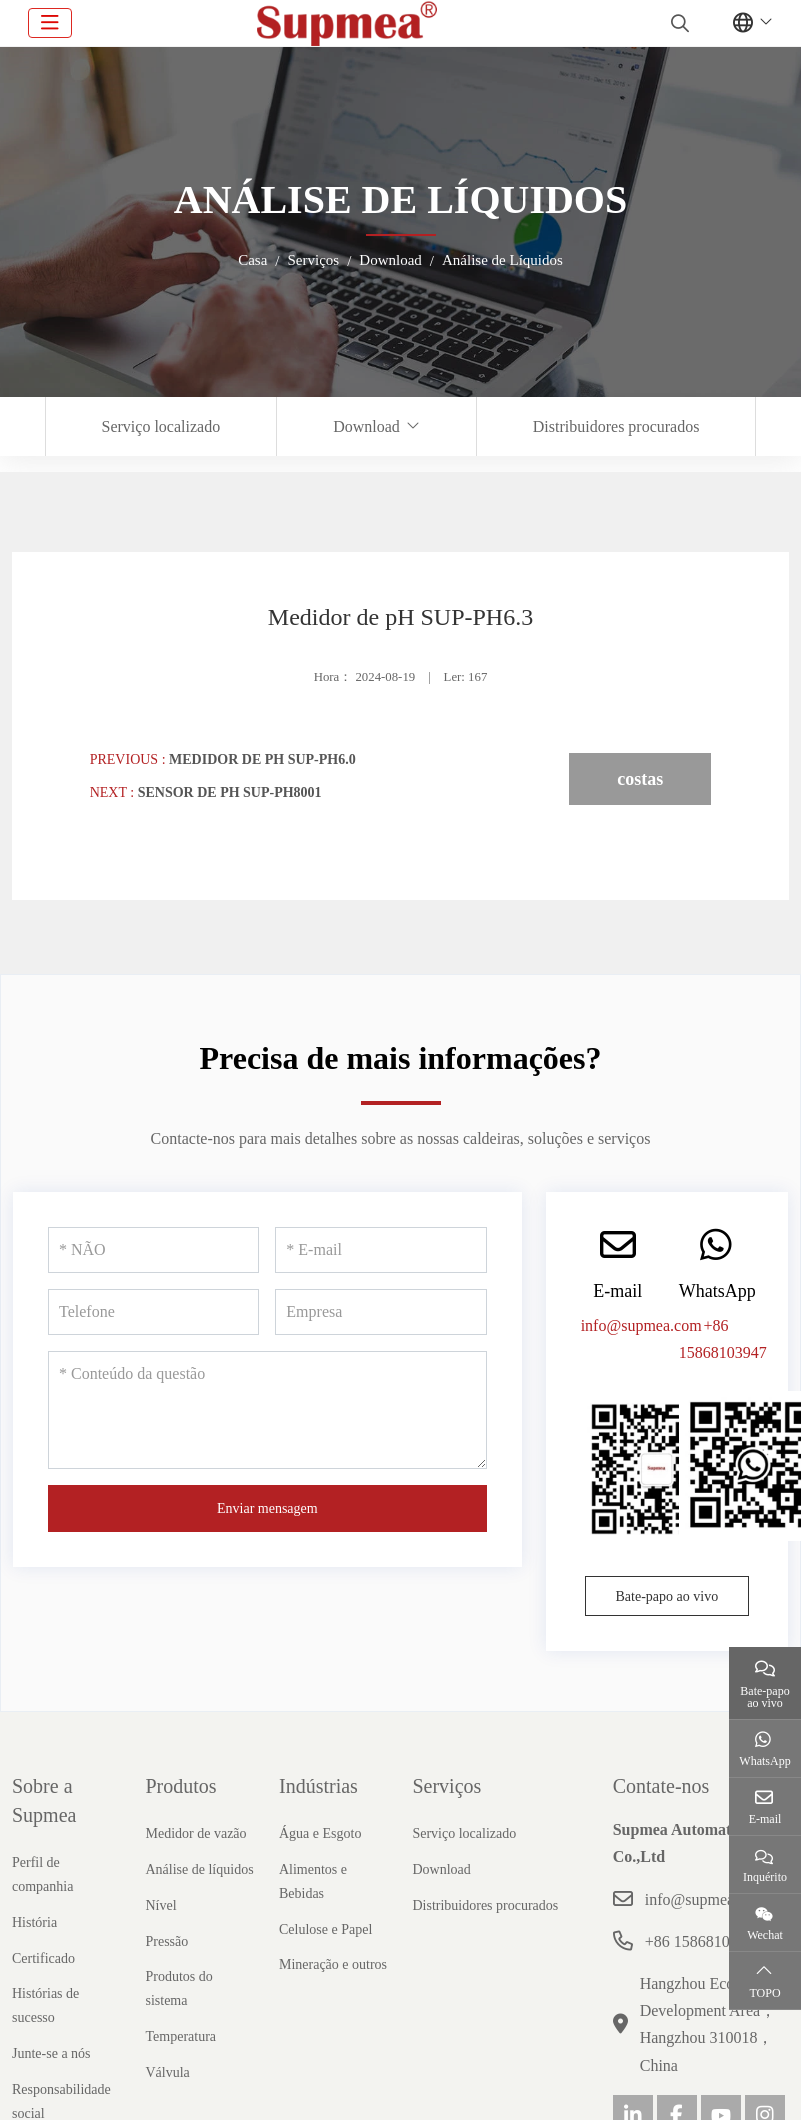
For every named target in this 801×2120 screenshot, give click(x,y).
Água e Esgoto (320, 1833)
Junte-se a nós (51, 2053)
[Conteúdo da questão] (267, 1410)
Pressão (166, 1941)
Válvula (167, 2072)
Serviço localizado (161, 426)
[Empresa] (380, 1312)
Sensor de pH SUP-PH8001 (230, 792)
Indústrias (318, 1786)
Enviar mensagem (267, 1508)
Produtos (180, 1786)
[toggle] (50, 23)
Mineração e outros (333, 1964)
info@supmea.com (641, 1325)
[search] (677, 23)
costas (640, 779)
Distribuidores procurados (616, 426)
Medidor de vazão (195, 1833)
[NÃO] (153, 1250)
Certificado (43, 1958)
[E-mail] (380, 1250)
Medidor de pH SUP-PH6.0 (262, 759)
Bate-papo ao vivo (667, 1596)
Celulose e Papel (325, 1929)
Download (366, 426)
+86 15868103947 (703, 1941)
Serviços (446, 1786)
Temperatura (180, 2036)
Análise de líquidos (199, 1869)
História (34, 1922)
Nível (160, 1905)
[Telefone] (153, 1312)
